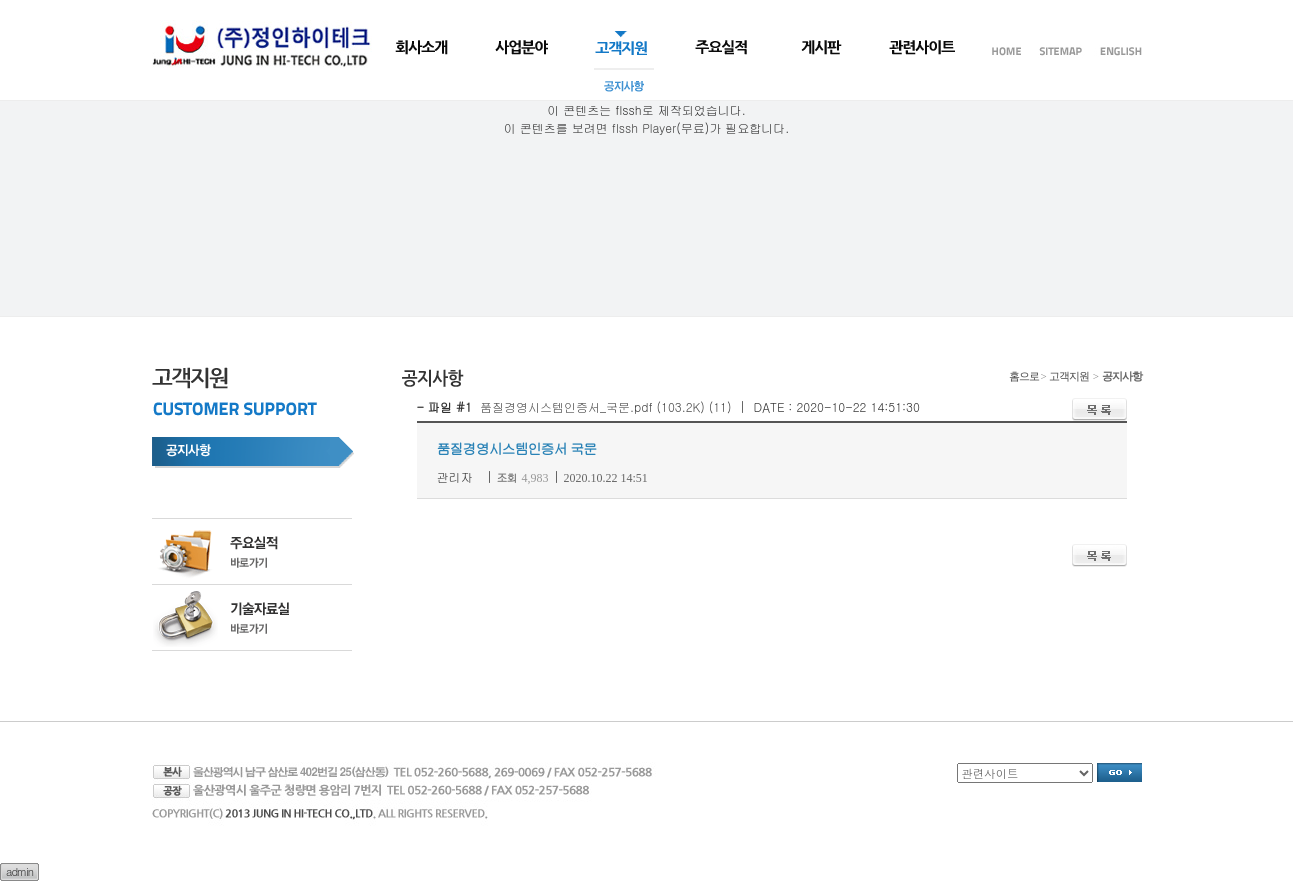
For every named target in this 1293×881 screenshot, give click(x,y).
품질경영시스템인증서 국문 (517, 448)
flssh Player (644, 127)
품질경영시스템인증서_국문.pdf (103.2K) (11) (606, 406)
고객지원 (1070, 376)
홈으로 (1024, 376)
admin (19, 871)
